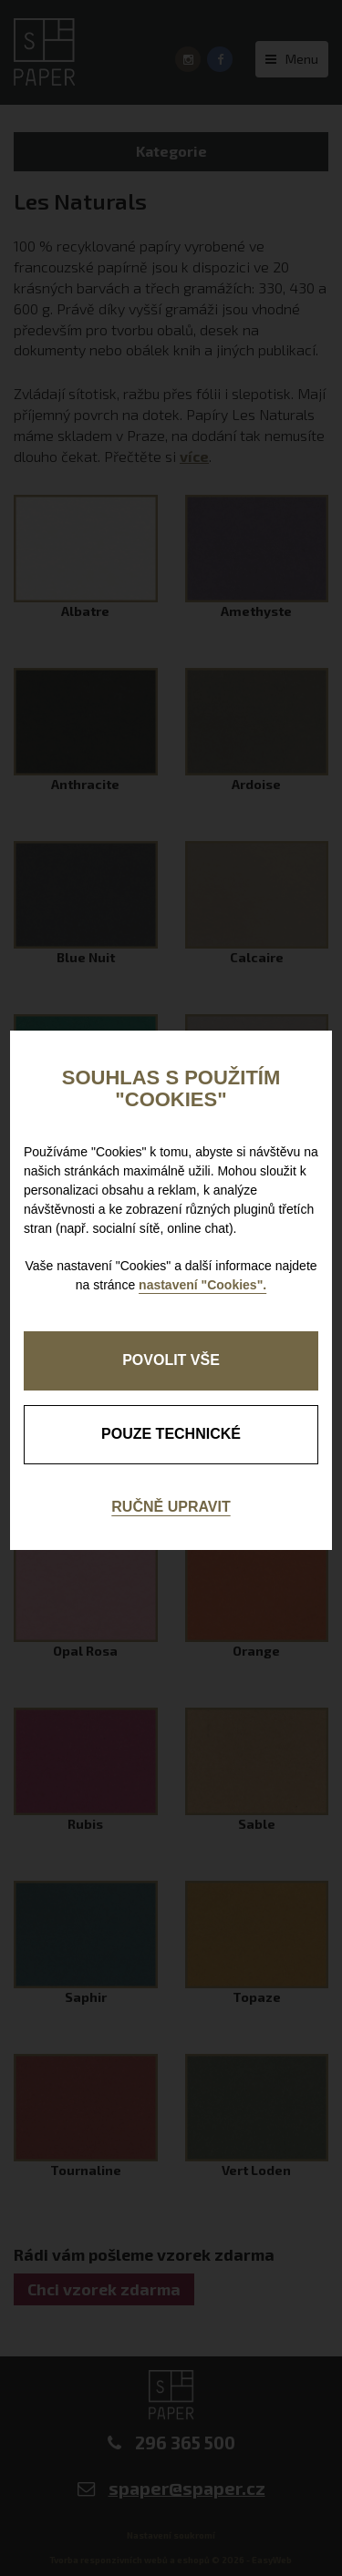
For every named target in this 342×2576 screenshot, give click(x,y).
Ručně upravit (170, 1506)
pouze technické (171, 1434)
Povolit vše (171, 1360)
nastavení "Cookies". (202, 1285)
